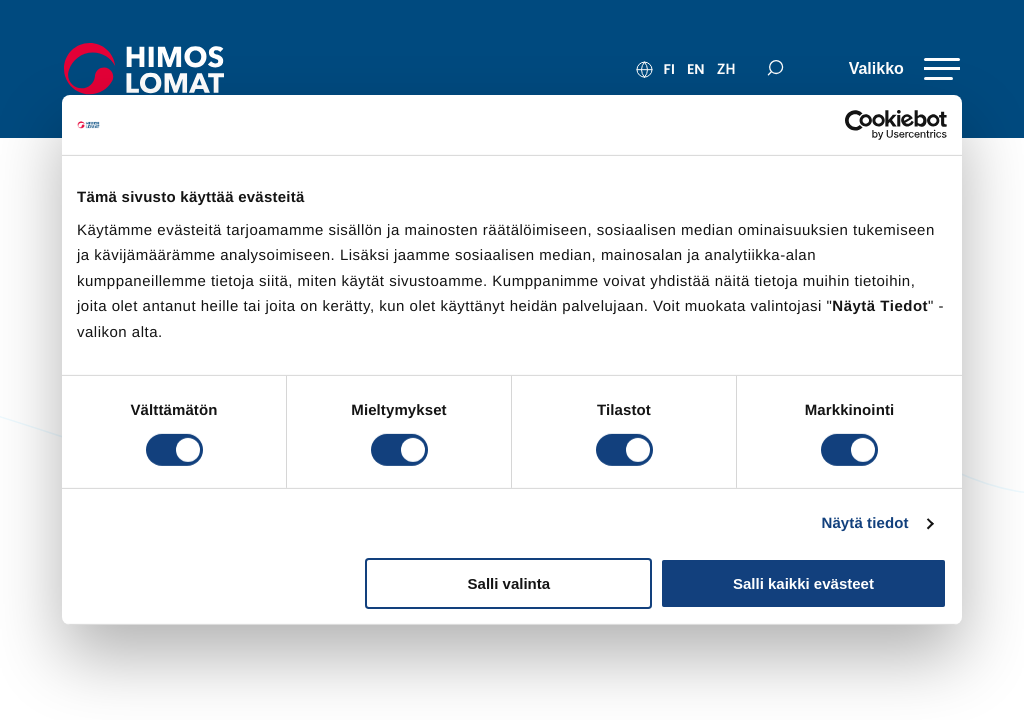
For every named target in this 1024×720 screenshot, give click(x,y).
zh (717, 69)
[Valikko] (900, 69)
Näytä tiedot (865, 523)
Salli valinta (509, 583)
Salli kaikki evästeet (803, 583)
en (687, 69)
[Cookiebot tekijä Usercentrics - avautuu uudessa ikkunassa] (859, 125)
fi (660, 69)
